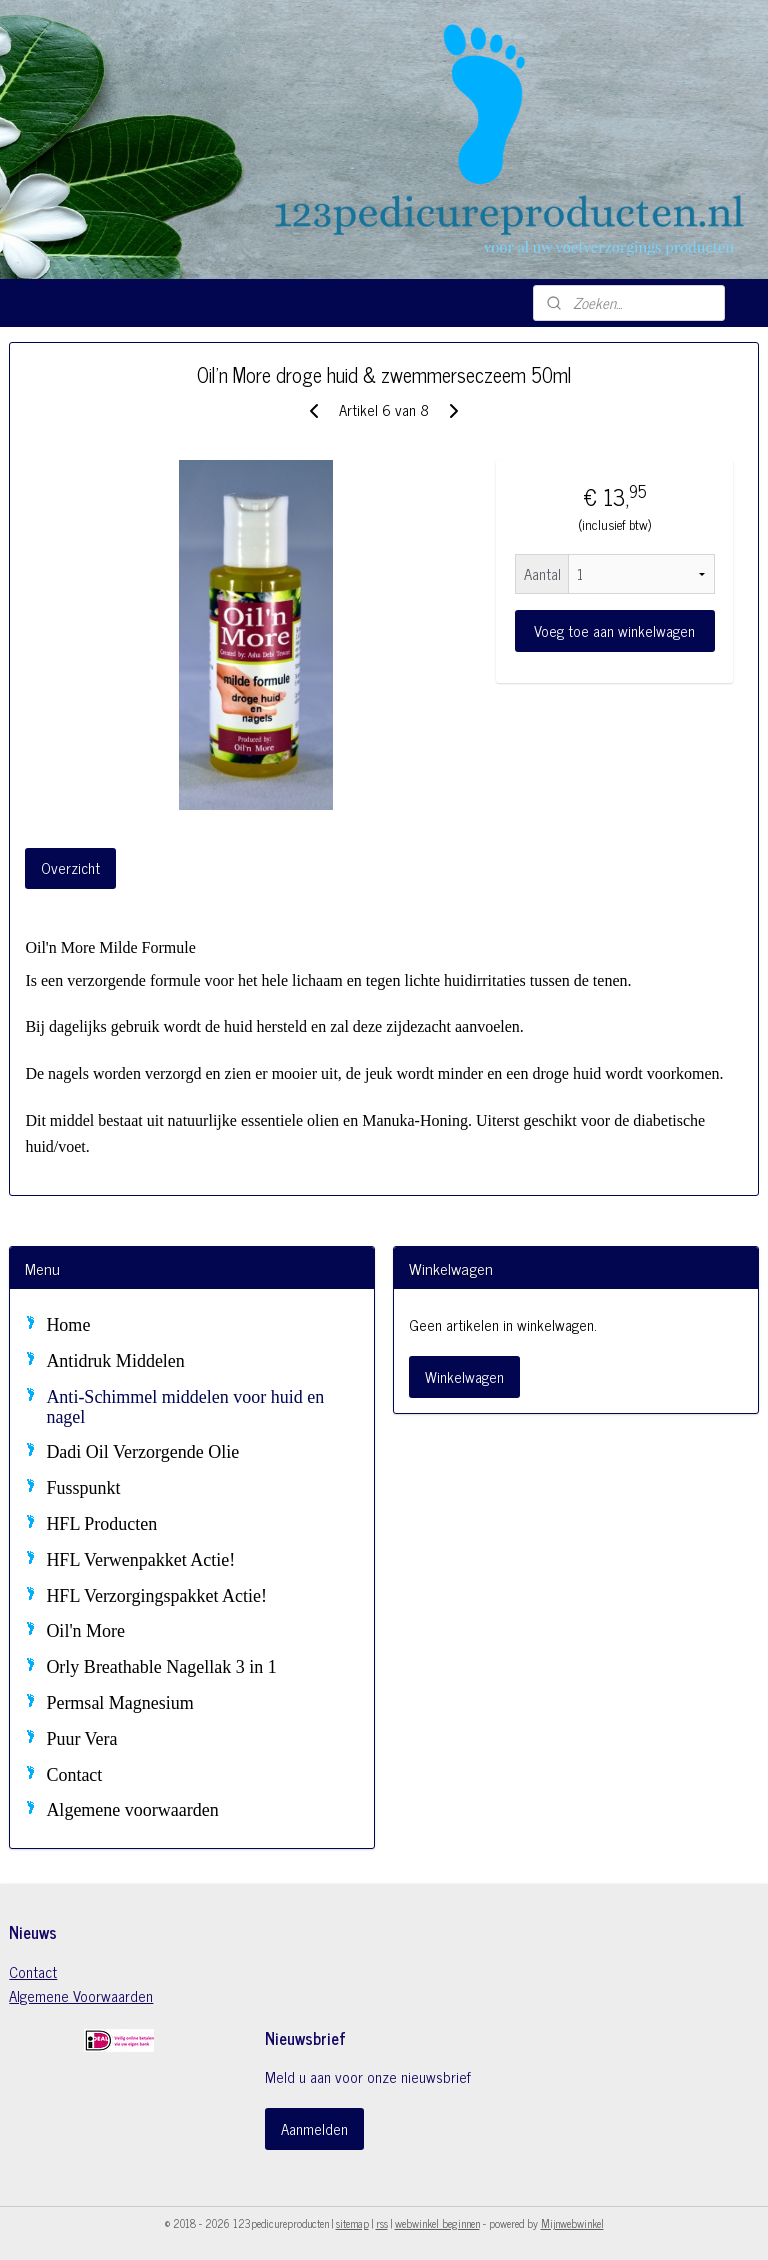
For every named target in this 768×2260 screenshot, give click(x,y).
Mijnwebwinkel (572, 2223)
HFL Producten (101, 1524)
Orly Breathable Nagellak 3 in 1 (161, 1667)
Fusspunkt (83, 1488)
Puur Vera (81, 1739)
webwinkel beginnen (437, 2223)
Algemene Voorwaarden (81, 1995)
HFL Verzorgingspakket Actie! (156, 1596)
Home (68, 1325)
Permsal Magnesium (119, 1703)
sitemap (352, 2223)
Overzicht (70, 868)
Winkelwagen (464, 1376)
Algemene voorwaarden (132, 1810)
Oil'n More (85, 1631)
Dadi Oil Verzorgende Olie (142, 1452)
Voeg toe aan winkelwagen (614, 631)
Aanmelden (314, 2128)
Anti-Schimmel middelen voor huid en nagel (185, 1407)
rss (382, 2223)
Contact (74, 1775)
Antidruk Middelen (115, 1361)
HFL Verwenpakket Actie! (140, 1560)
